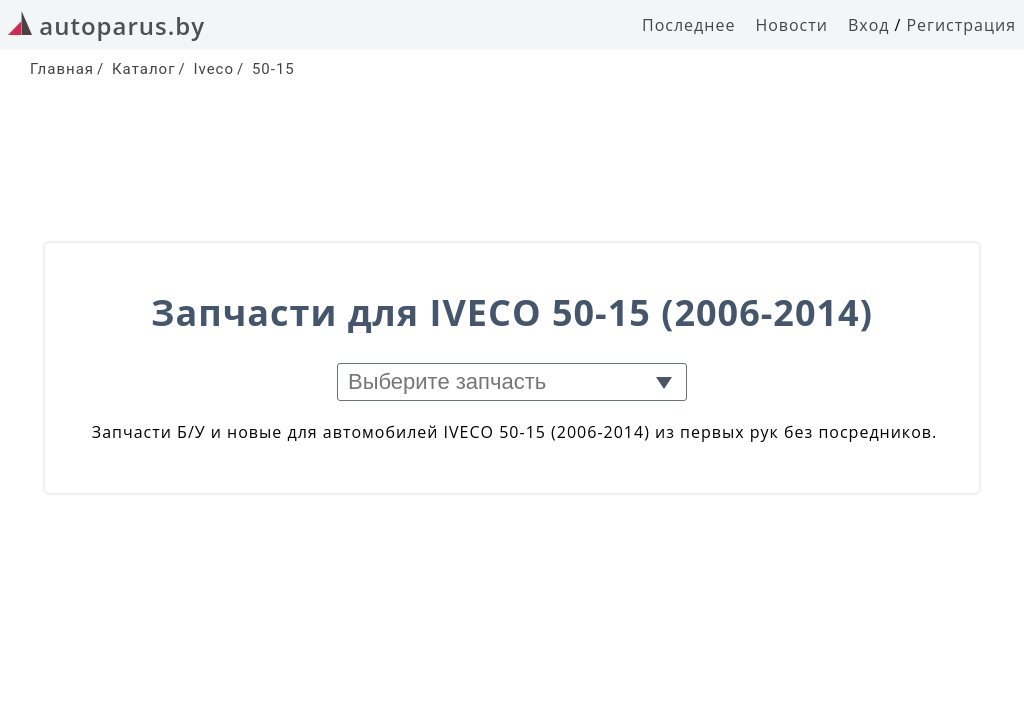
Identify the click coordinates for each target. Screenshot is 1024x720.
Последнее (688, 25)
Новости (791, 25)
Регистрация (961, 25)
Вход (869, 25)
